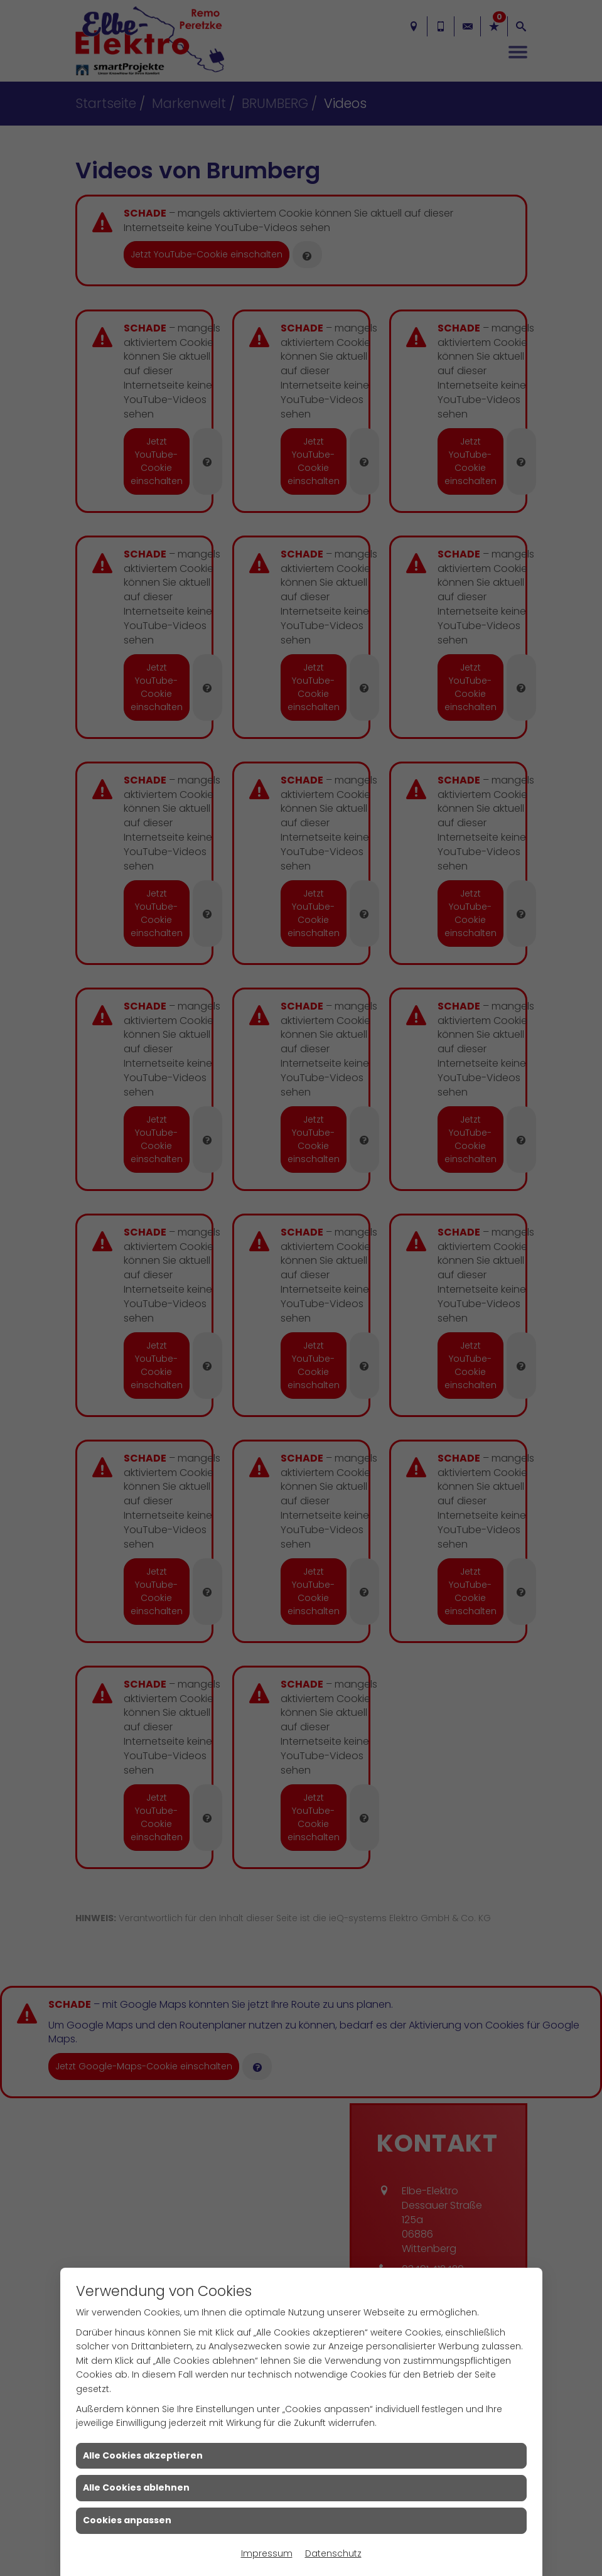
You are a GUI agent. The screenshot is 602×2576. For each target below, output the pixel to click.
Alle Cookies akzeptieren (143, 2455)
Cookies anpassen (127, 2520)
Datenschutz (333, 2553)
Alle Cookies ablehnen (136, 2487)
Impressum (267, 2553)
